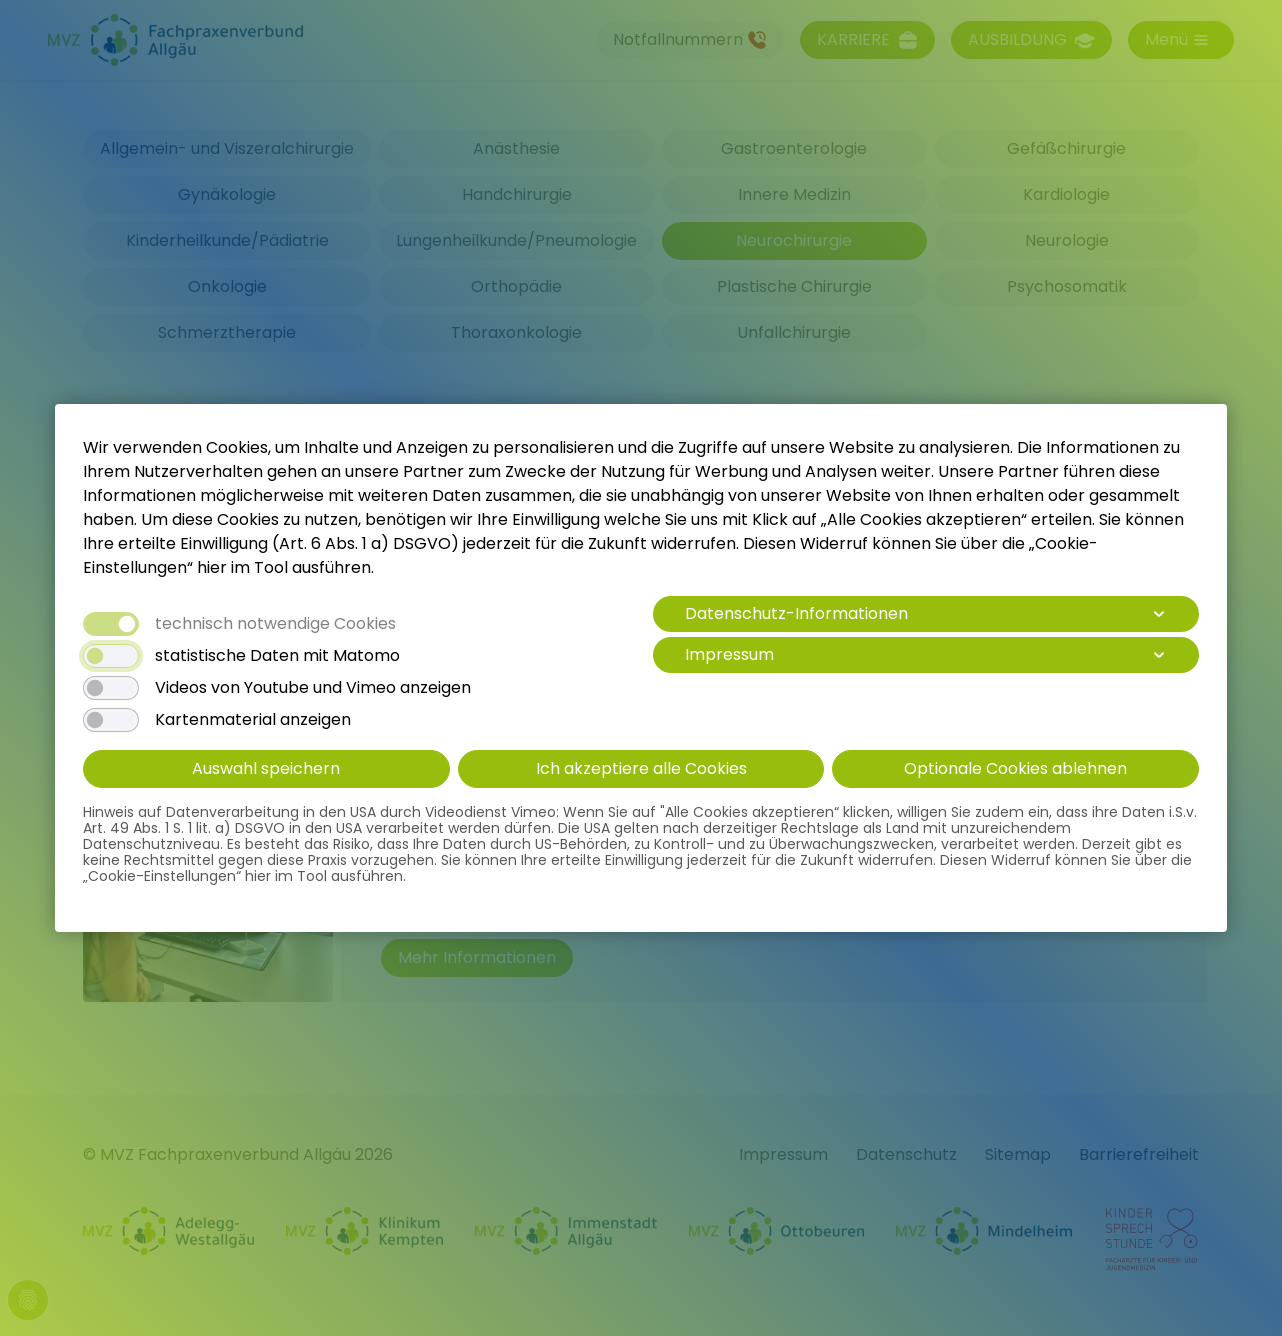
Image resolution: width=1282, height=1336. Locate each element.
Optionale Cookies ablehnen (1015, 768)
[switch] (111, 656)
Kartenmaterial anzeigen (253, 720)
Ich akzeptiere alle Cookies (641, 768)
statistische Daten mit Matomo (277, 656)
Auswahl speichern (266, 768)
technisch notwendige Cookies (275, 624)
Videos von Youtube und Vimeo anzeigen (313, 688)
